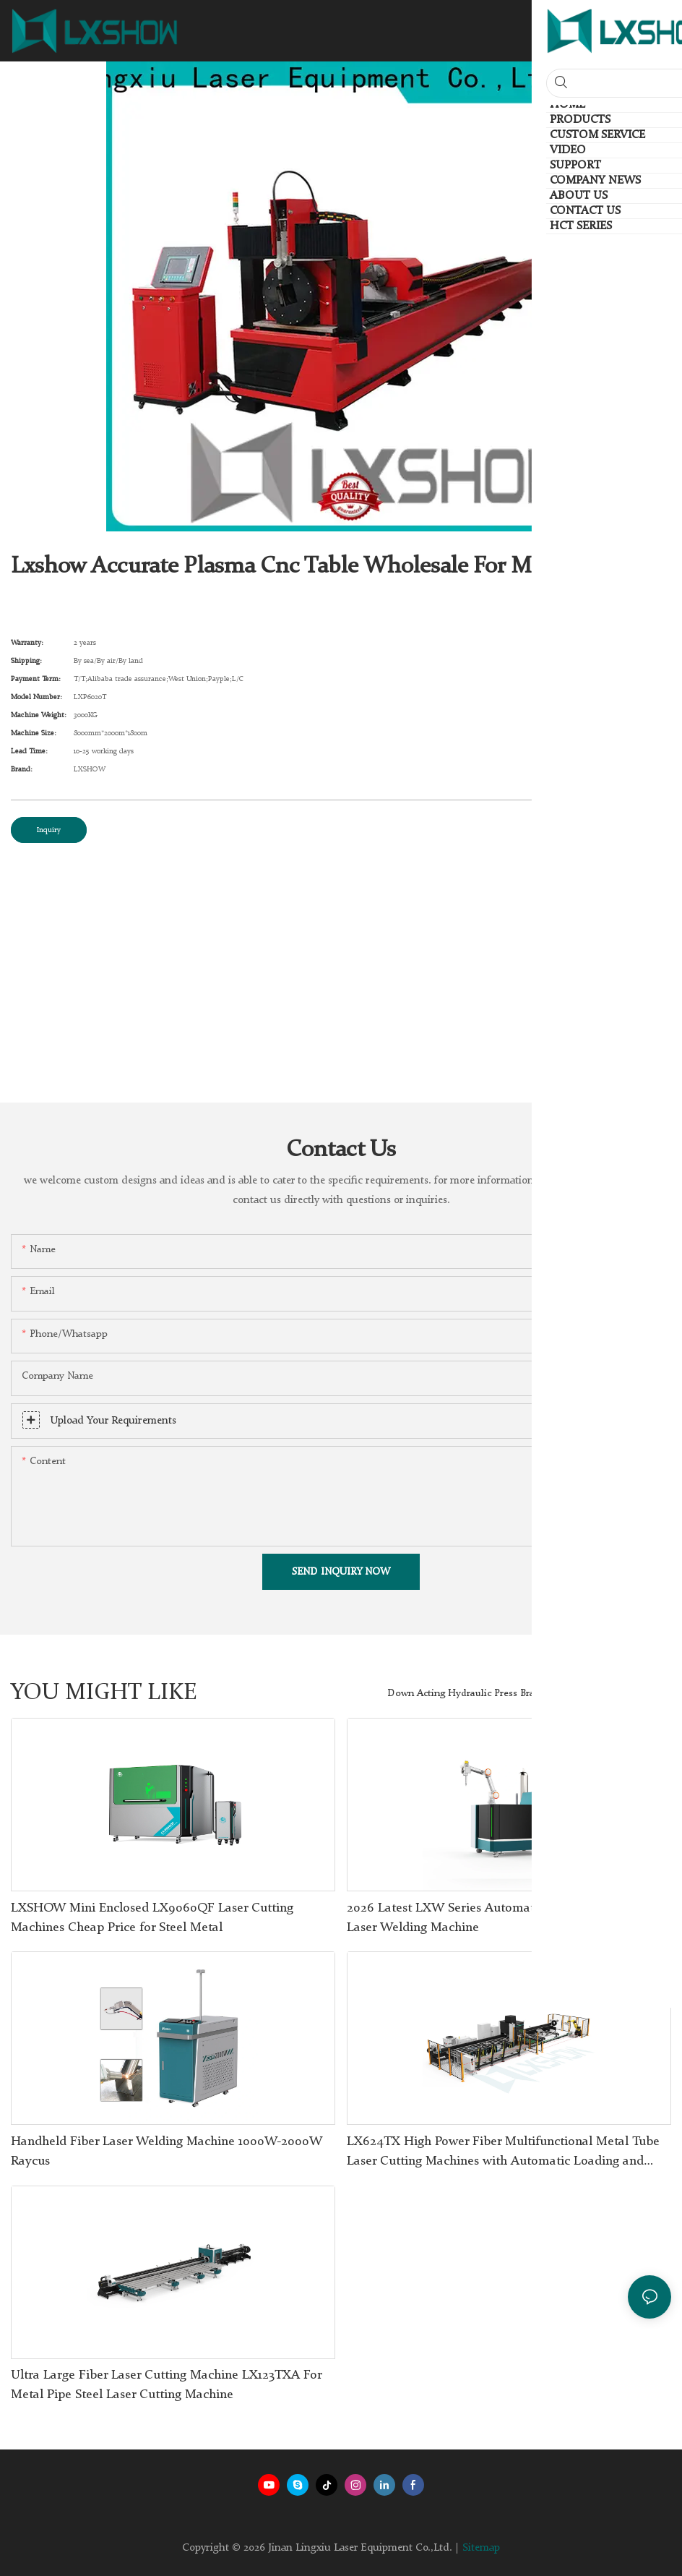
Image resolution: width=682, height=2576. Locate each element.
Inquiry (49, 830)
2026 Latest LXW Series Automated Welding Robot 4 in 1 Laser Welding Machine (508, 1917)
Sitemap (481, 2548)
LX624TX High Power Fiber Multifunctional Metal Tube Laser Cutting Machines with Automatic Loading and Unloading (503, 2153)
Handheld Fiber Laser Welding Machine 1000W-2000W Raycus (166, 2151)
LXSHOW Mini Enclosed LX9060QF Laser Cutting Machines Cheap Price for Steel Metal (152, 1917)
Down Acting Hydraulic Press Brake (466, 1693)
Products (579, 1693)
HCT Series (639, 1693)
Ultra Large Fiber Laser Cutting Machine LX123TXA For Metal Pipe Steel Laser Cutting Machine (166, 2385)
